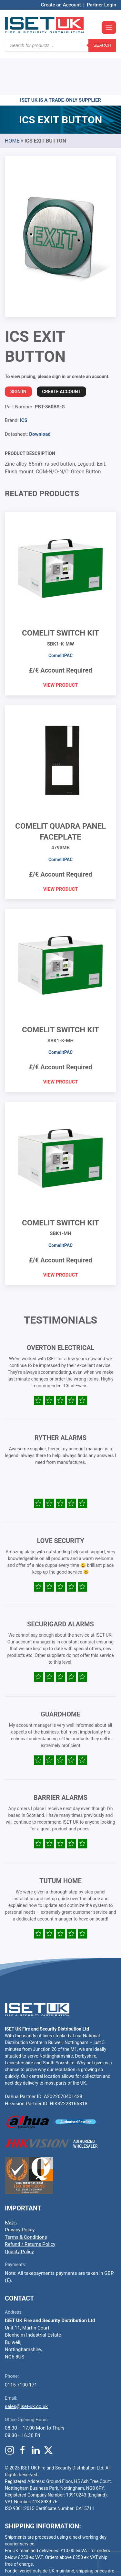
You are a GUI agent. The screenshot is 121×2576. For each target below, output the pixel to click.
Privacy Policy (20, 2191)
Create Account (61, 353)
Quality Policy (19, 2213)
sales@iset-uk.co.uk (26, 2368)
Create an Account (61, 5)
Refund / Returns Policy (30, 2206)
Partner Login (101, 5)
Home (12, 102)
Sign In (18, 353)
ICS (23, 382)
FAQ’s (11, 2184)
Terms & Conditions (26, 2198)
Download (40, 395)
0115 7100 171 (21, 2346)
